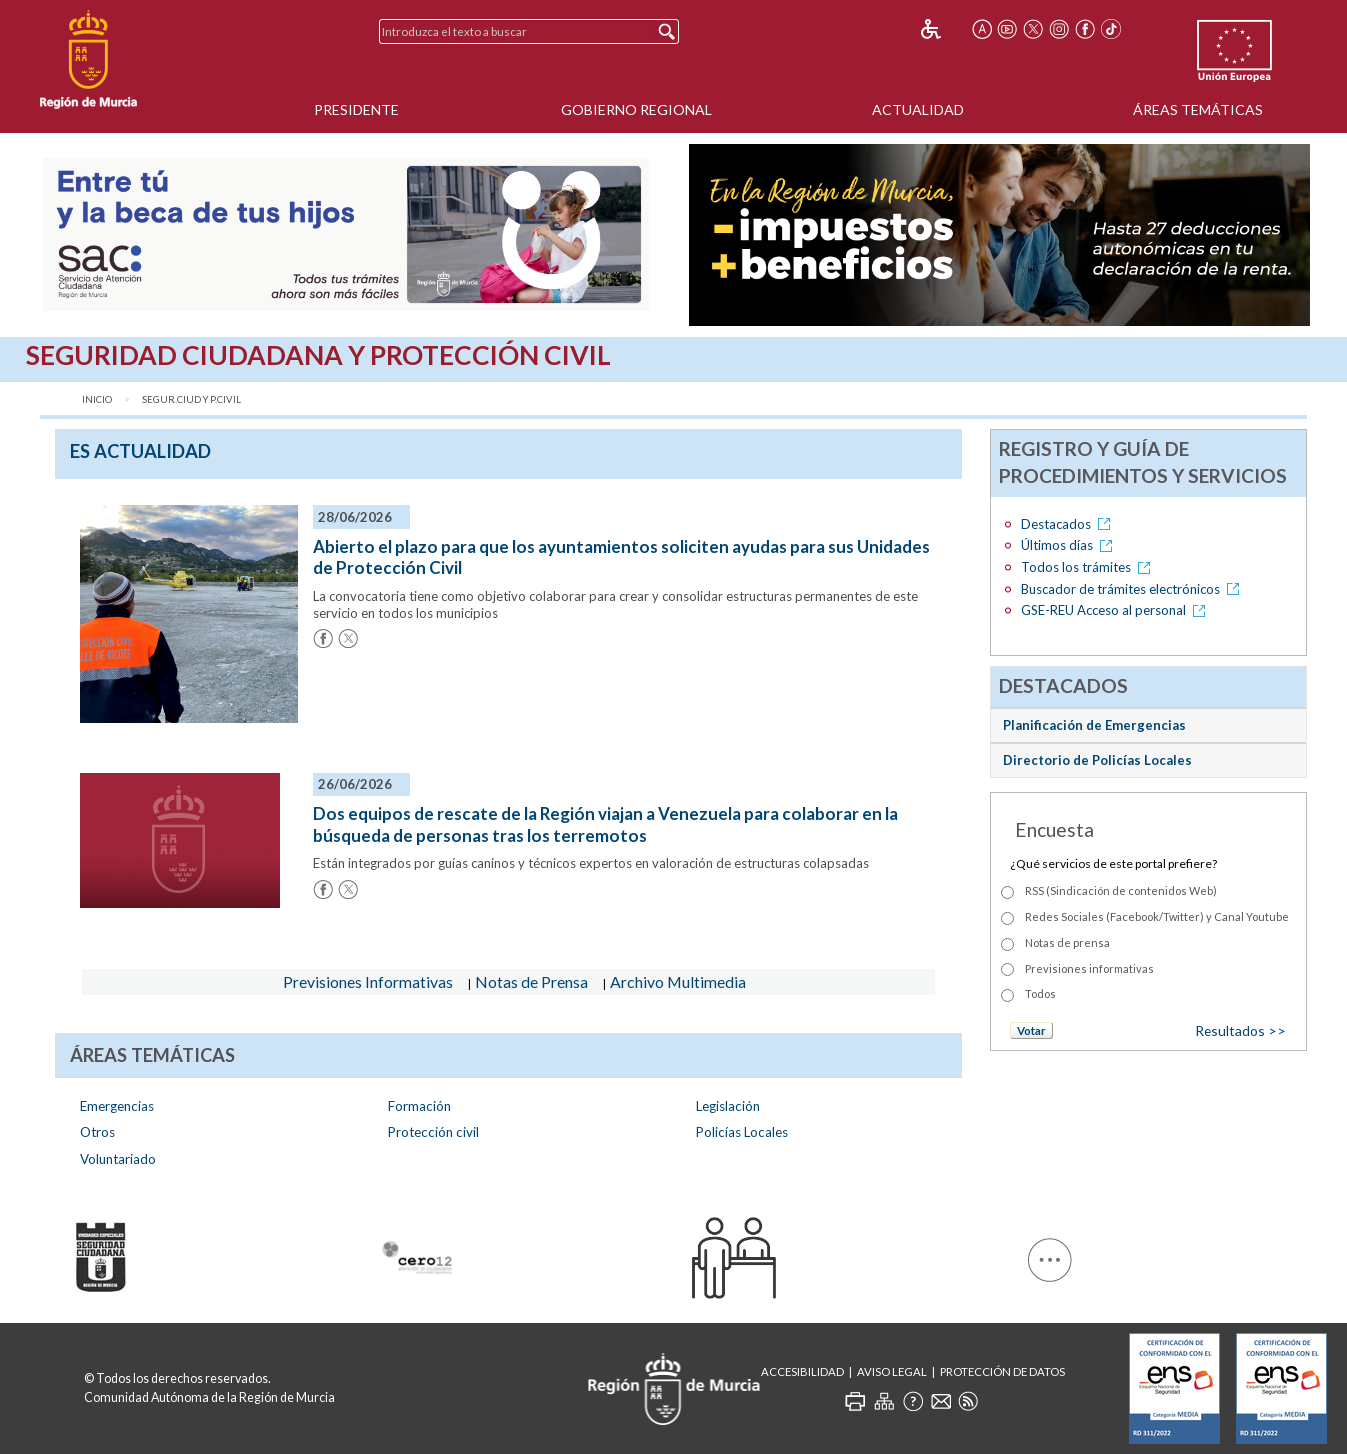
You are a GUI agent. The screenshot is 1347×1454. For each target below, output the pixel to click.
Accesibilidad (802, 1371)
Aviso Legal (892, 1371)
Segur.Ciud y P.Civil (191, 399)
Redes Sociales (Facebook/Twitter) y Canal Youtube (1157, 916)
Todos (1040, 993)
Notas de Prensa (531, 981)
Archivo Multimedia (678, 981)
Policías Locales (742, 1132)
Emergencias (117, 1106)
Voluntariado (118, 1159)
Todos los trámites (1089, 567)
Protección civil (433, 1132)
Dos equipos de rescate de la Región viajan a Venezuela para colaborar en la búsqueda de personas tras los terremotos (605, 824)
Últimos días (1070, 545)
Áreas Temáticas (1198, 109)
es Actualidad (140, 451)
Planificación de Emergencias (1094, 725)
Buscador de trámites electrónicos (1133, 589)
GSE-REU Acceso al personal (1116, 610)
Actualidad (918, 109)
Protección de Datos (1002, 1371)
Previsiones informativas (1089, 968)
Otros (97, 1132)
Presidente (356, 109)
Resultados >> (1240, 1030)
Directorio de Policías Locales (1097, 760)
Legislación (728, 1106)
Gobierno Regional (636, 109)
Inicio (97, 399)
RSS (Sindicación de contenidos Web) (1121, 890)
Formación (419, 1106)
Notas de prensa (1067, 942)
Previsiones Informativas (368, 981)
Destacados (1069, 524)
